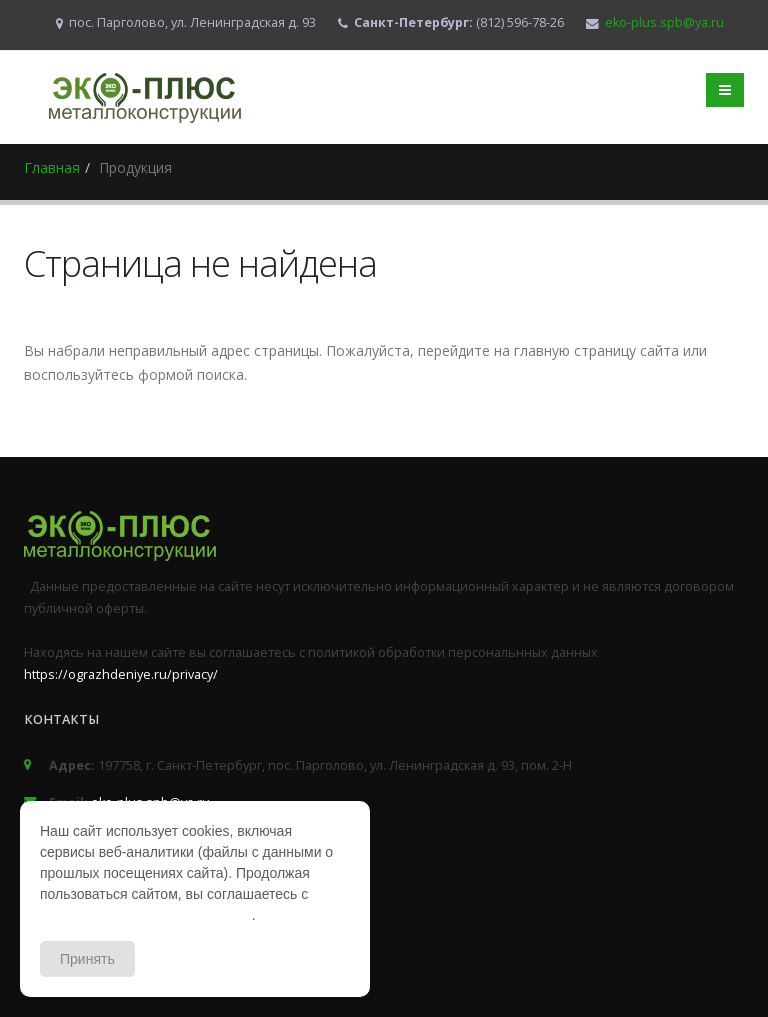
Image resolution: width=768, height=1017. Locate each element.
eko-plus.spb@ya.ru (664, 22)
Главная (52, 167)
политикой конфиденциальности (146, 915)
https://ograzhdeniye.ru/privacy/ (121, 674)
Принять (87, 959)
